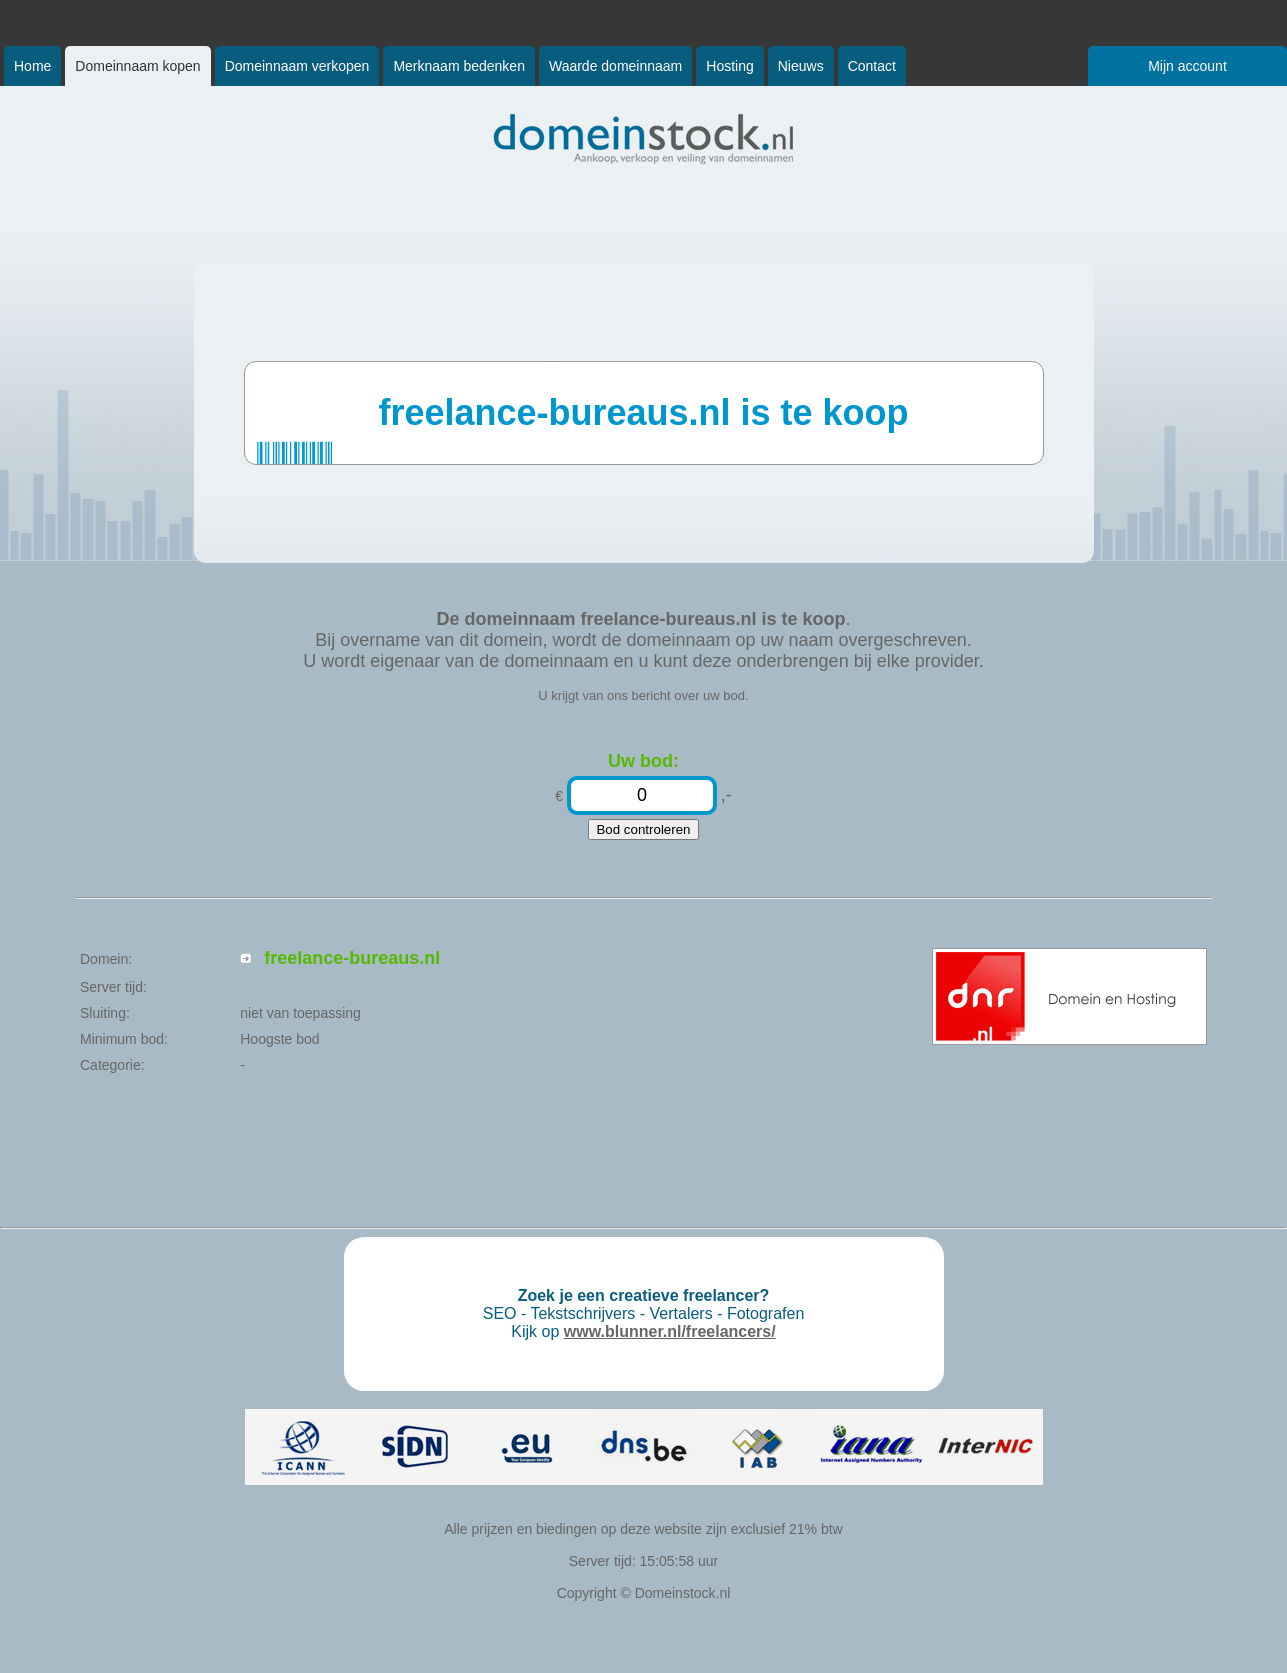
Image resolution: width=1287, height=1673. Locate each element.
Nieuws (801, 66)
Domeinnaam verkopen (297, 66)
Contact (872, 66)
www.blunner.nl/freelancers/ (670, 1331)
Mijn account (1187, 66)
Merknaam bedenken (459, 66)
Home (32, 66)
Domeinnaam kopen (137, 66)
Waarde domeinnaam (615, 66)
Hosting (729, 66)
